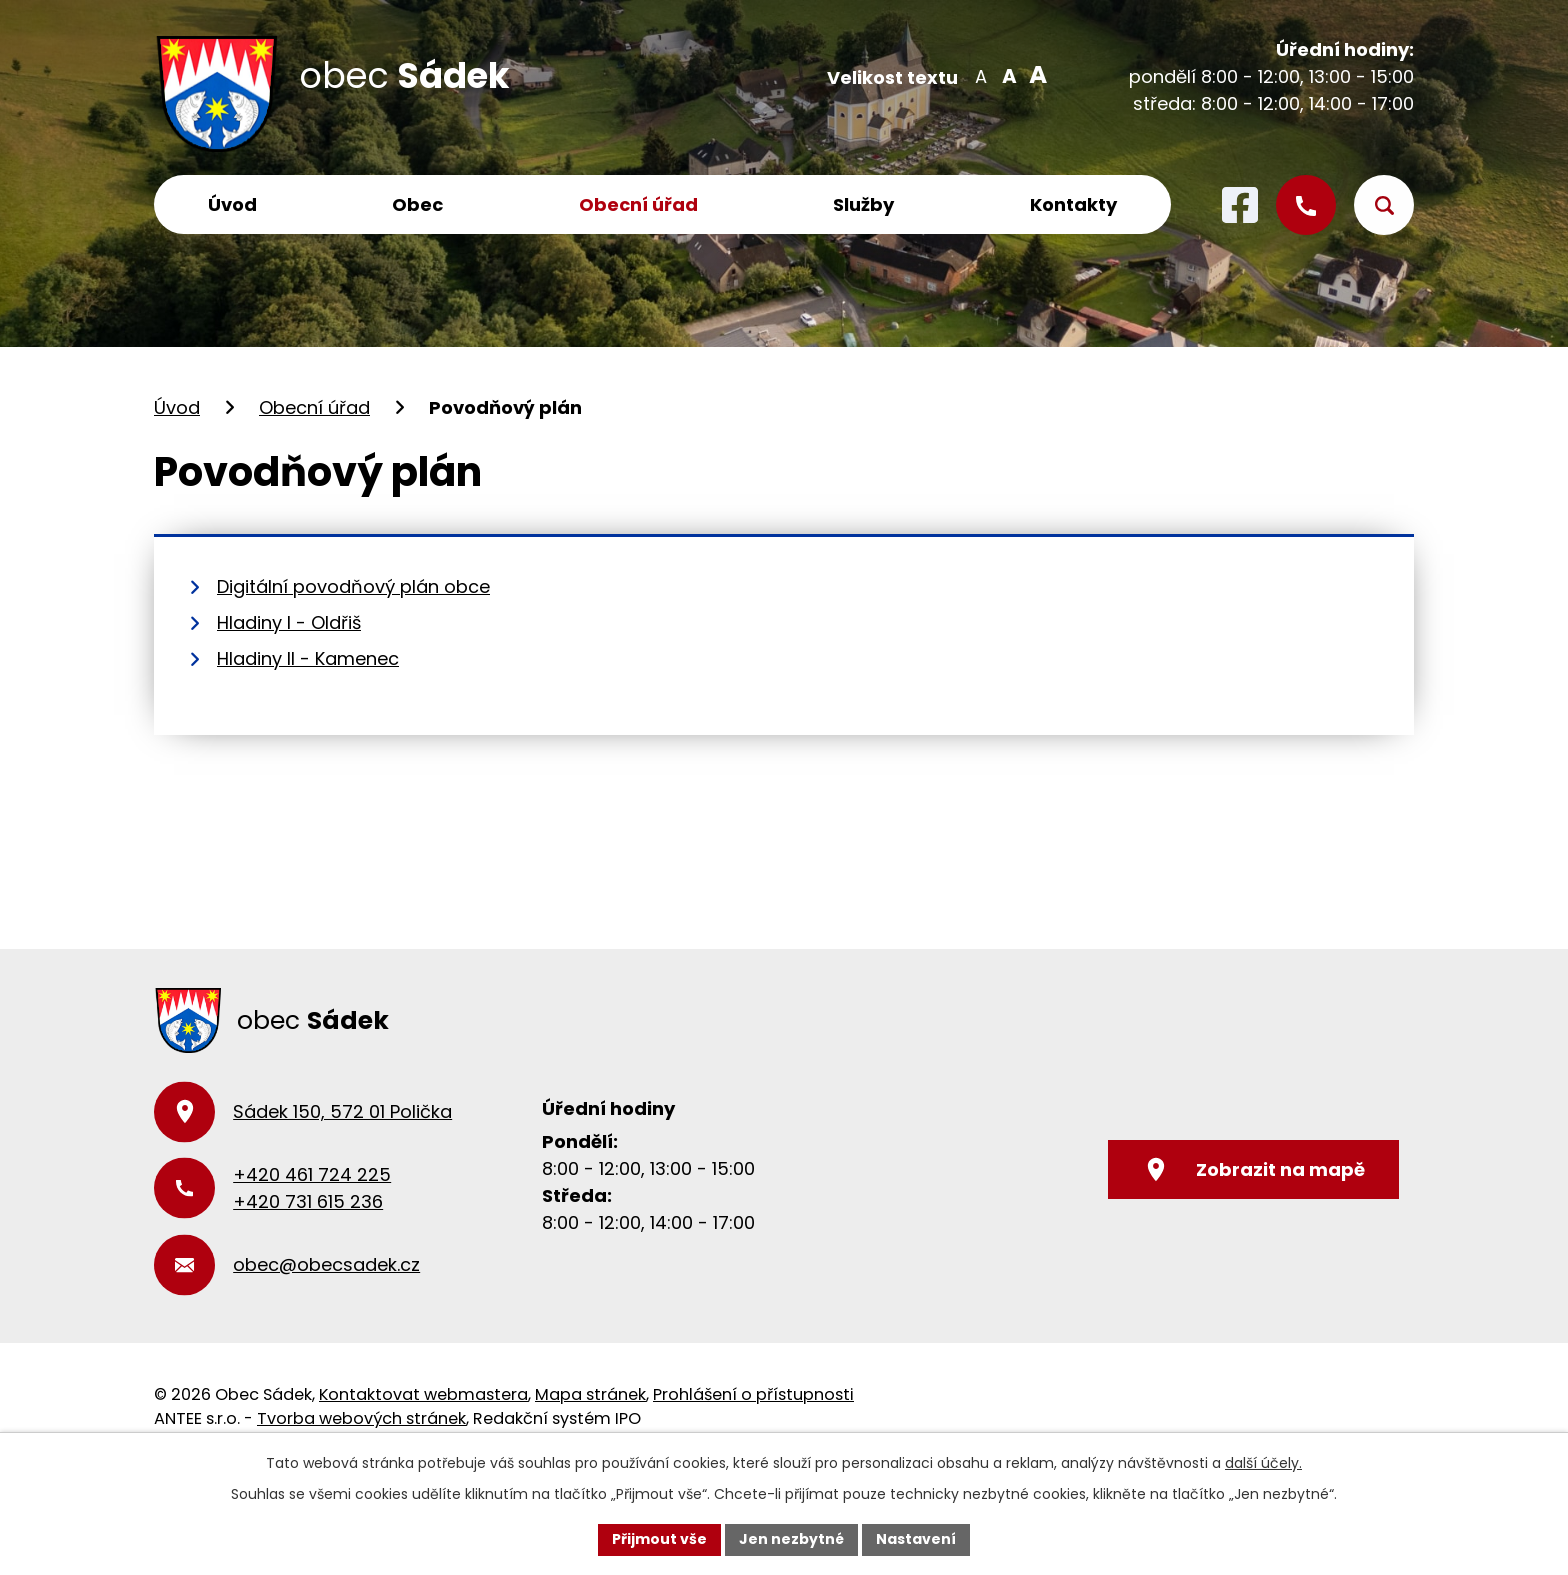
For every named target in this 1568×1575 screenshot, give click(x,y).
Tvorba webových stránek (361, 1418)
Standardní (1007, 75)
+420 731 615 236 (308, 1201)
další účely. (1263, 1463)
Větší (1034, 75)
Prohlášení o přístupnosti (753, 1394)
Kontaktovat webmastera (423, 1394)
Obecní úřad (638, 204)
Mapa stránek (590, 1394)
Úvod (232, 204)
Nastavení (916, 1539)
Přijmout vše (659, 1539)
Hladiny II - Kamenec (308, 658)
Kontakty (1073, 204)
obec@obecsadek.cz (326, 1264)
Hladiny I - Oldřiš (289, 622)
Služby (863, 204)
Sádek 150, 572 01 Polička (342, 1111)
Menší (980, 75)
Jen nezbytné (791, 1539)
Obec (417, 204)
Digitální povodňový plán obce (353, 586)
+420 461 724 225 (312, 1174)
